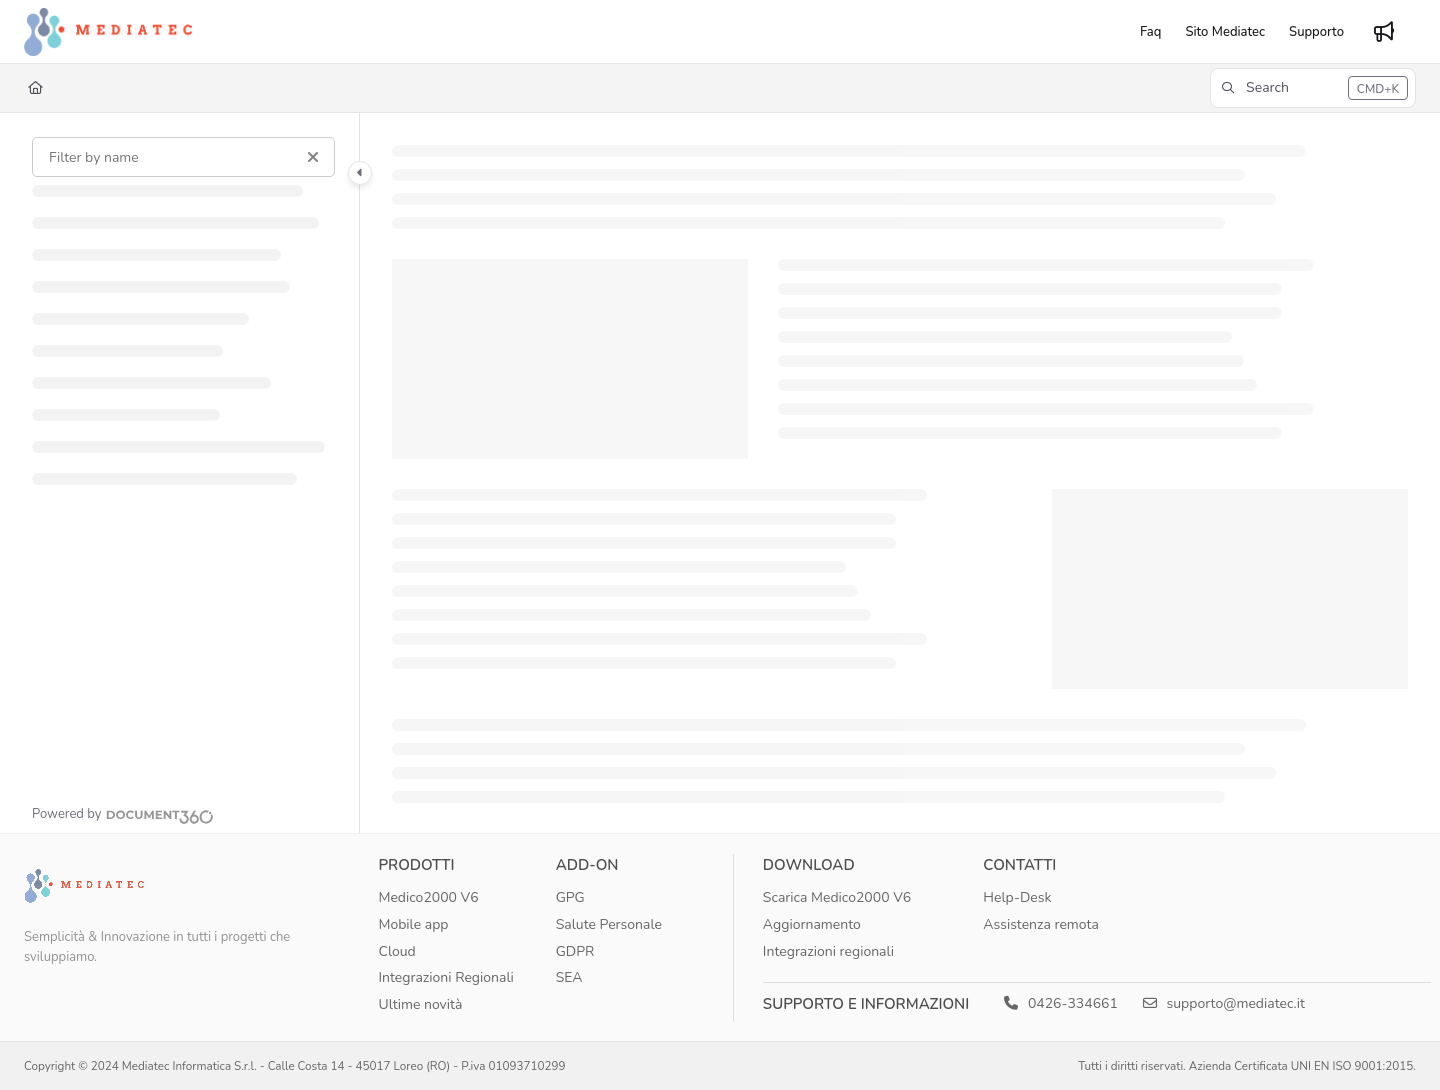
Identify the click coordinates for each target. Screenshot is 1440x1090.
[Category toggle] (360, 173)
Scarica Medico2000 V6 (837, 897)
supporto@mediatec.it (1224, 1003)
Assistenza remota (1041, 924)
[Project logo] (108, 32)
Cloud (396, 951)
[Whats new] (1384, 32)
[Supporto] (1316, 32)
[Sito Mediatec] (1225, 32)
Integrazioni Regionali (445, 977)
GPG (570, 897)
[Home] (35, 88)
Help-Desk (1017, 897)
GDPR (575, 951)
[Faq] (1150, 32)
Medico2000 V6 (428, 897)
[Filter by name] (183, 157)
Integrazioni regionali (828, 951)
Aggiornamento (812, 924)
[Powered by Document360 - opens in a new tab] (123, 814)
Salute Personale (609, 924)
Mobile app (413, 924)
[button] (1313, 88)
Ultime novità (420, 1004)
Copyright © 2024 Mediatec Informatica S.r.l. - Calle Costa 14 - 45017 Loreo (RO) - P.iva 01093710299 (295, 1066)
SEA (569, 977)
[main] (900, 473)
